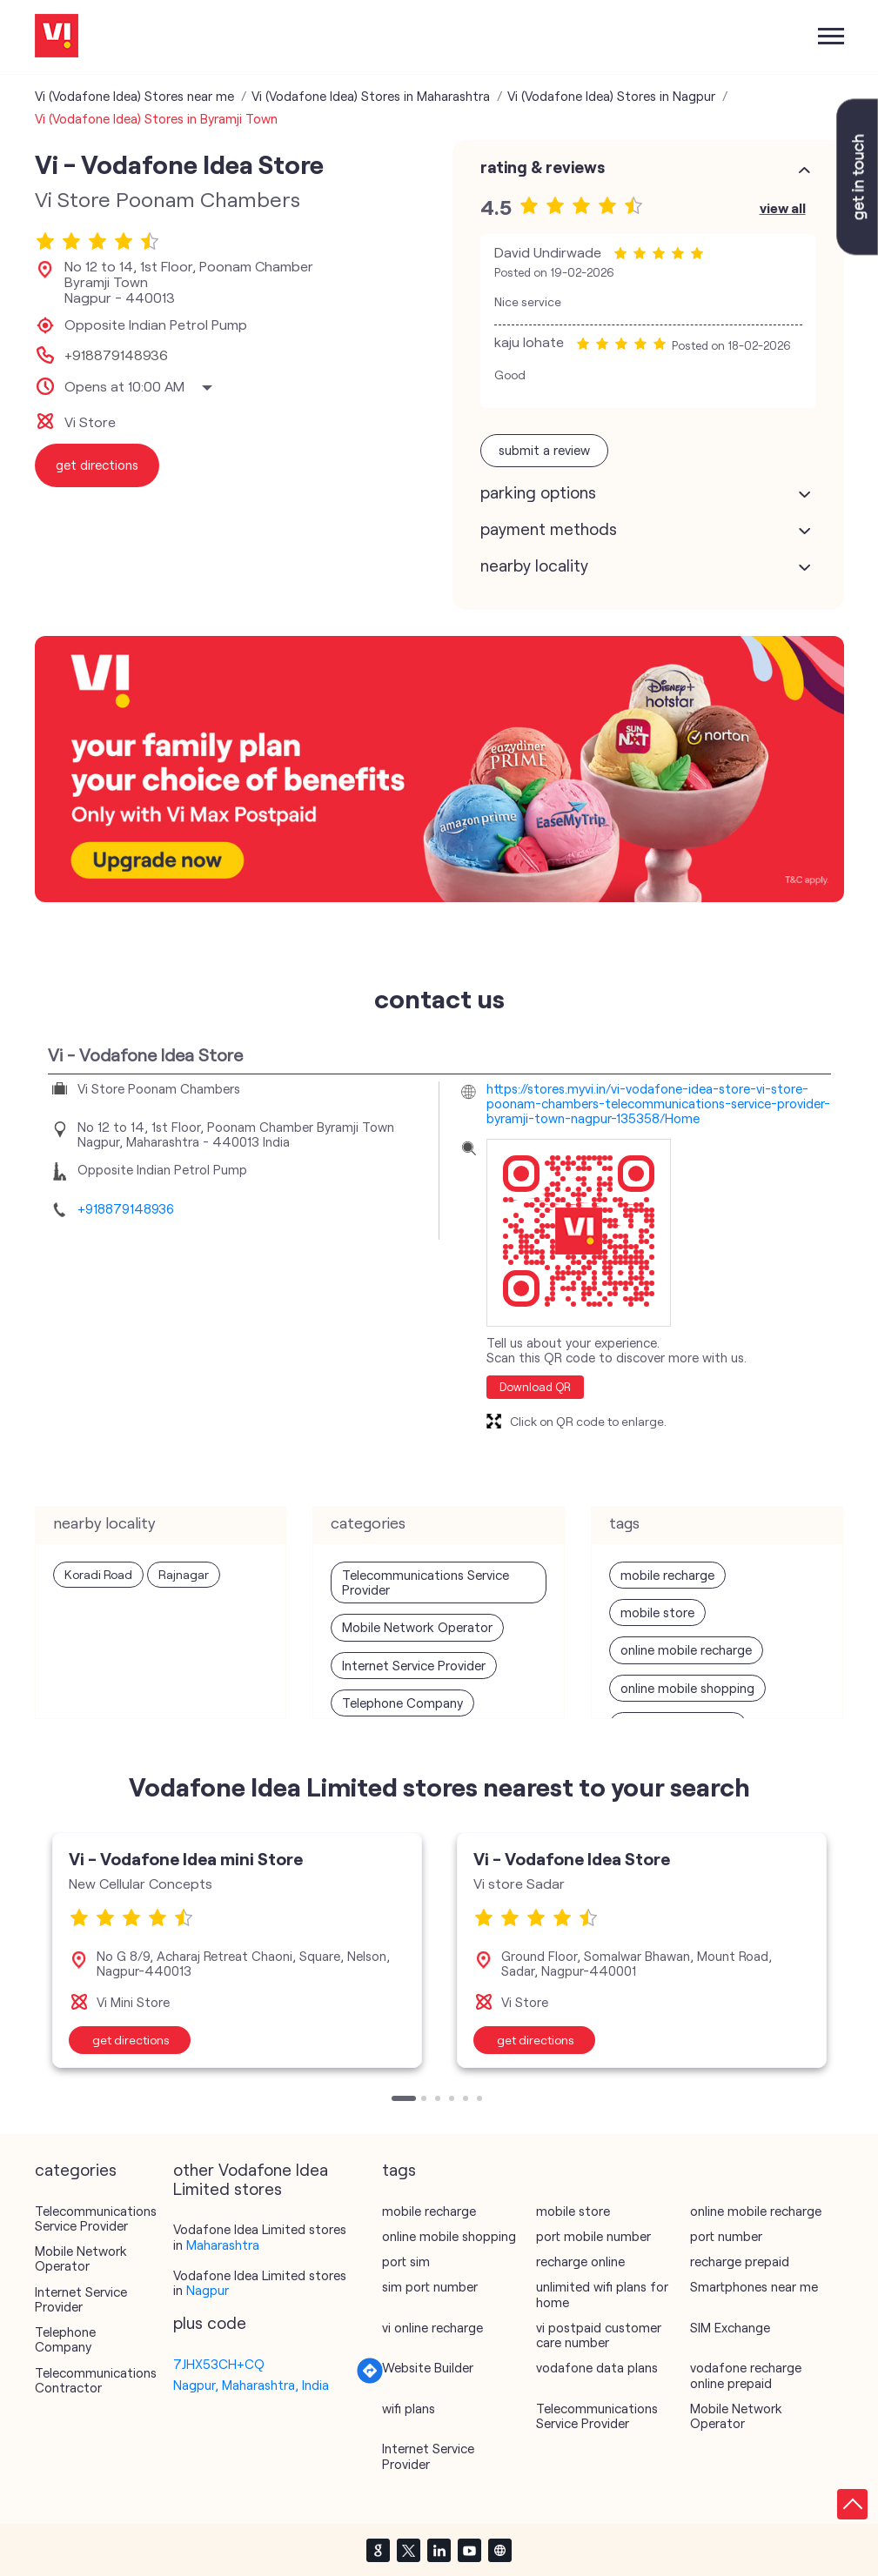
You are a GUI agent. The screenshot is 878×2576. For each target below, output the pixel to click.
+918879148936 (116, 355)
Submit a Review (544, 450)
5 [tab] (467, 2100)
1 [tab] (396, 2100)
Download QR (535, 1387)
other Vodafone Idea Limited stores (250, 2179)
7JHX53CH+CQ (219, 2364)
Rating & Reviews (542, 167)
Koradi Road (98, 1574)
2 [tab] (425, 2100)
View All (783, 207)
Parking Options (538, 492)
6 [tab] (481, 2100)
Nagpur (207, 2290)
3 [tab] (439, 2100)
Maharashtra (222, 2244)
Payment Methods (548, 529)
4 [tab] (453, 2100)
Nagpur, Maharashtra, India (251, 2384)
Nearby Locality (534, 565)
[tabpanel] (237, 1949)
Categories (76, 2169)
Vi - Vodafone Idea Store (571, 1858)
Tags (399, 2169)
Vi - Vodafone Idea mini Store (186, 1858)
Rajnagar (183, 1574)
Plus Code (209, 2322)
